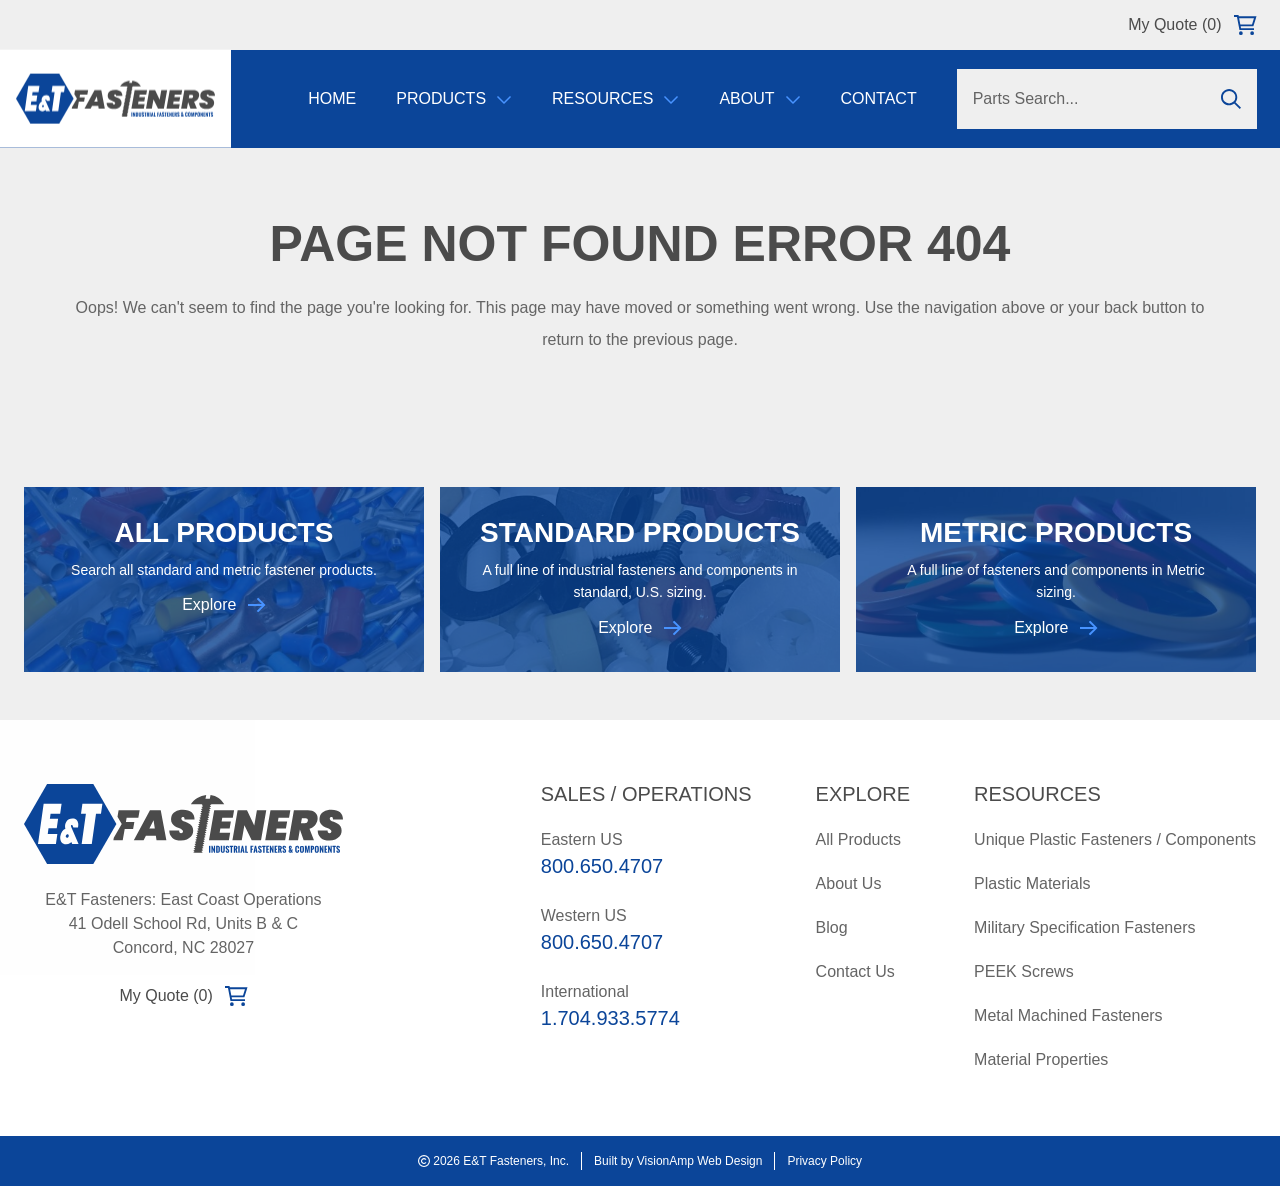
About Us (849, 883)
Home (332, 99)
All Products (858, 839)
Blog (832, 927)
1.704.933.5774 (610, 1018)
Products (454, 99)
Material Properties (1041, 1059)
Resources (614, 99)
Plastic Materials (1032, 883)
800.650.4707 (602, 866)
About (759, 99)
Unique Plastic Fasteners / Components (1115, 839)
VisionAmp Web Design (700, 1161)
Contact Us (855, 971)
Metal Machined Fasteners (1068, 1015)
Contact (878, 99)
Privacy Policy (824, 1161)
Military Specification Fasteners (1084, 927)
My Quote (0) (1192, 25)
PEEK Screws (1024, 971)
